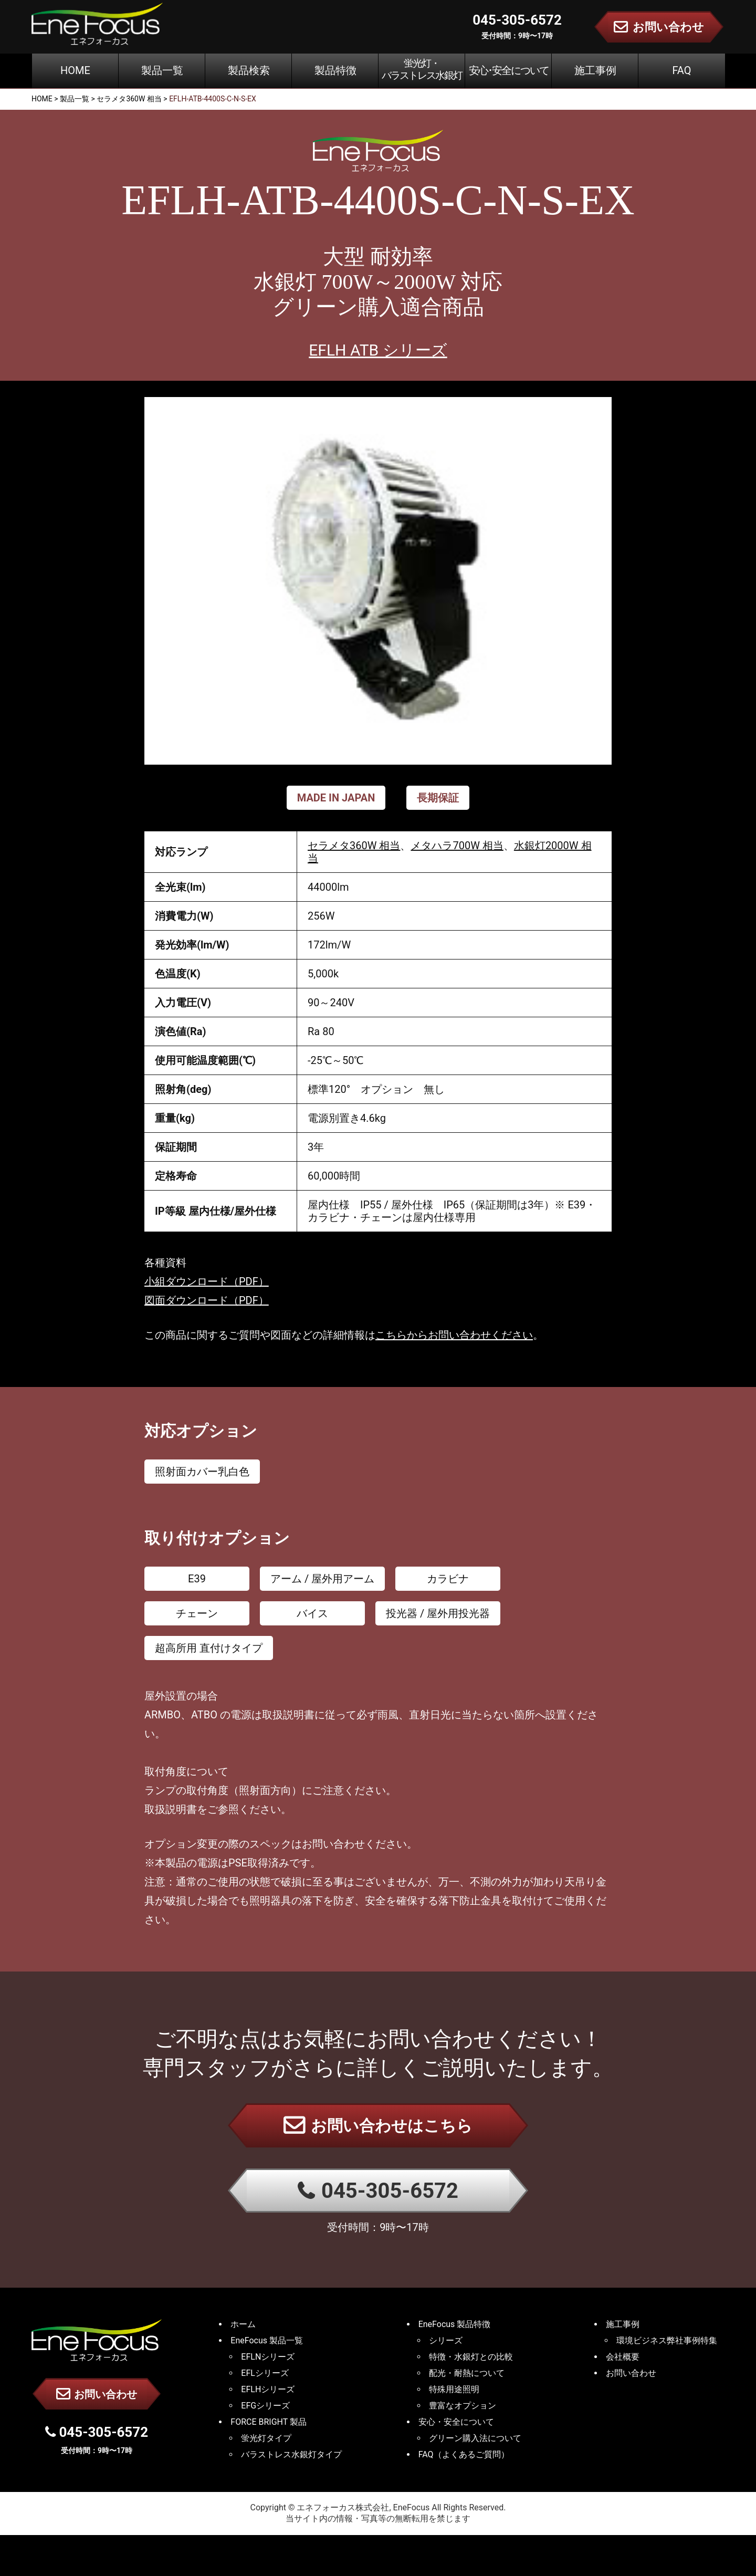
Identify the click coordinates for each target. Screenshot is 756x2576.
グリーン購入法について (475, 2438)
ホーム (243, 2324)
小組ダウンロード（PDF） (206, 1281)
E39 (197, 1578)
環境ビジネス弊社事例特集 (666, 2340)
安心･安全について (509, 70)
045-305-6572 (378, 2190)
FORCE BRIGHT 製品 (268, 2422)
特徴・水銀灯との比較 (471, 2357)
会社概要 (622, 2357)
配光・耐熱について (467, 2373)
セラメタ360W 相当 (354, 845)
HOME (75, 70)
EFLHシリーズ (268, 2389)
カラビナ (448, 1578)
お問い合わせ (97, 2394)
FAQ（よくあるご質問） (463, 2454)
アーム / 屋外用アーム (322, 1578)
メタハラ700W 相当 (457, 845)
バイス (312, 1613)
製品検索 (249, 70)
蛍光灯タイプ (266, 2438)
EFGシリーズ (265, 2406)
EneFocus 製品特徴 (454, 2324)
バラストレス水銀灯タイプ (291, 2454)
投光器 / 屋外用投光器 (438, 1613)
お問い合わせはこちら (378, 2124)
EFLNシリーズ (268, 2357)
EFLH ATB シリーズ (378, 350)
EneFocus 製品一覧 (266, 2340)
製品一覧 (162, 70)
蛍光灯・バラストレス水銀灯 (422, 69)
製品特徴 (335, 70)
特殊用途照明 (454, 2389)
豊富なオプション (462, 2406)
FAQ (681, 70)
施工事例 (595, 70)
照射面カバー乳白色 (202, 1471)
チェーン (197, 1613)
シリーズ (446, 2340)
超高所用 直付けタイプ (208, 1648)
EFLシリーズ (265, 2373)
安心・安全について (456, 2422)
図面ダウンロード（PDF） (206, 1300)
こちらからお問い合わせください (454, 1335)
